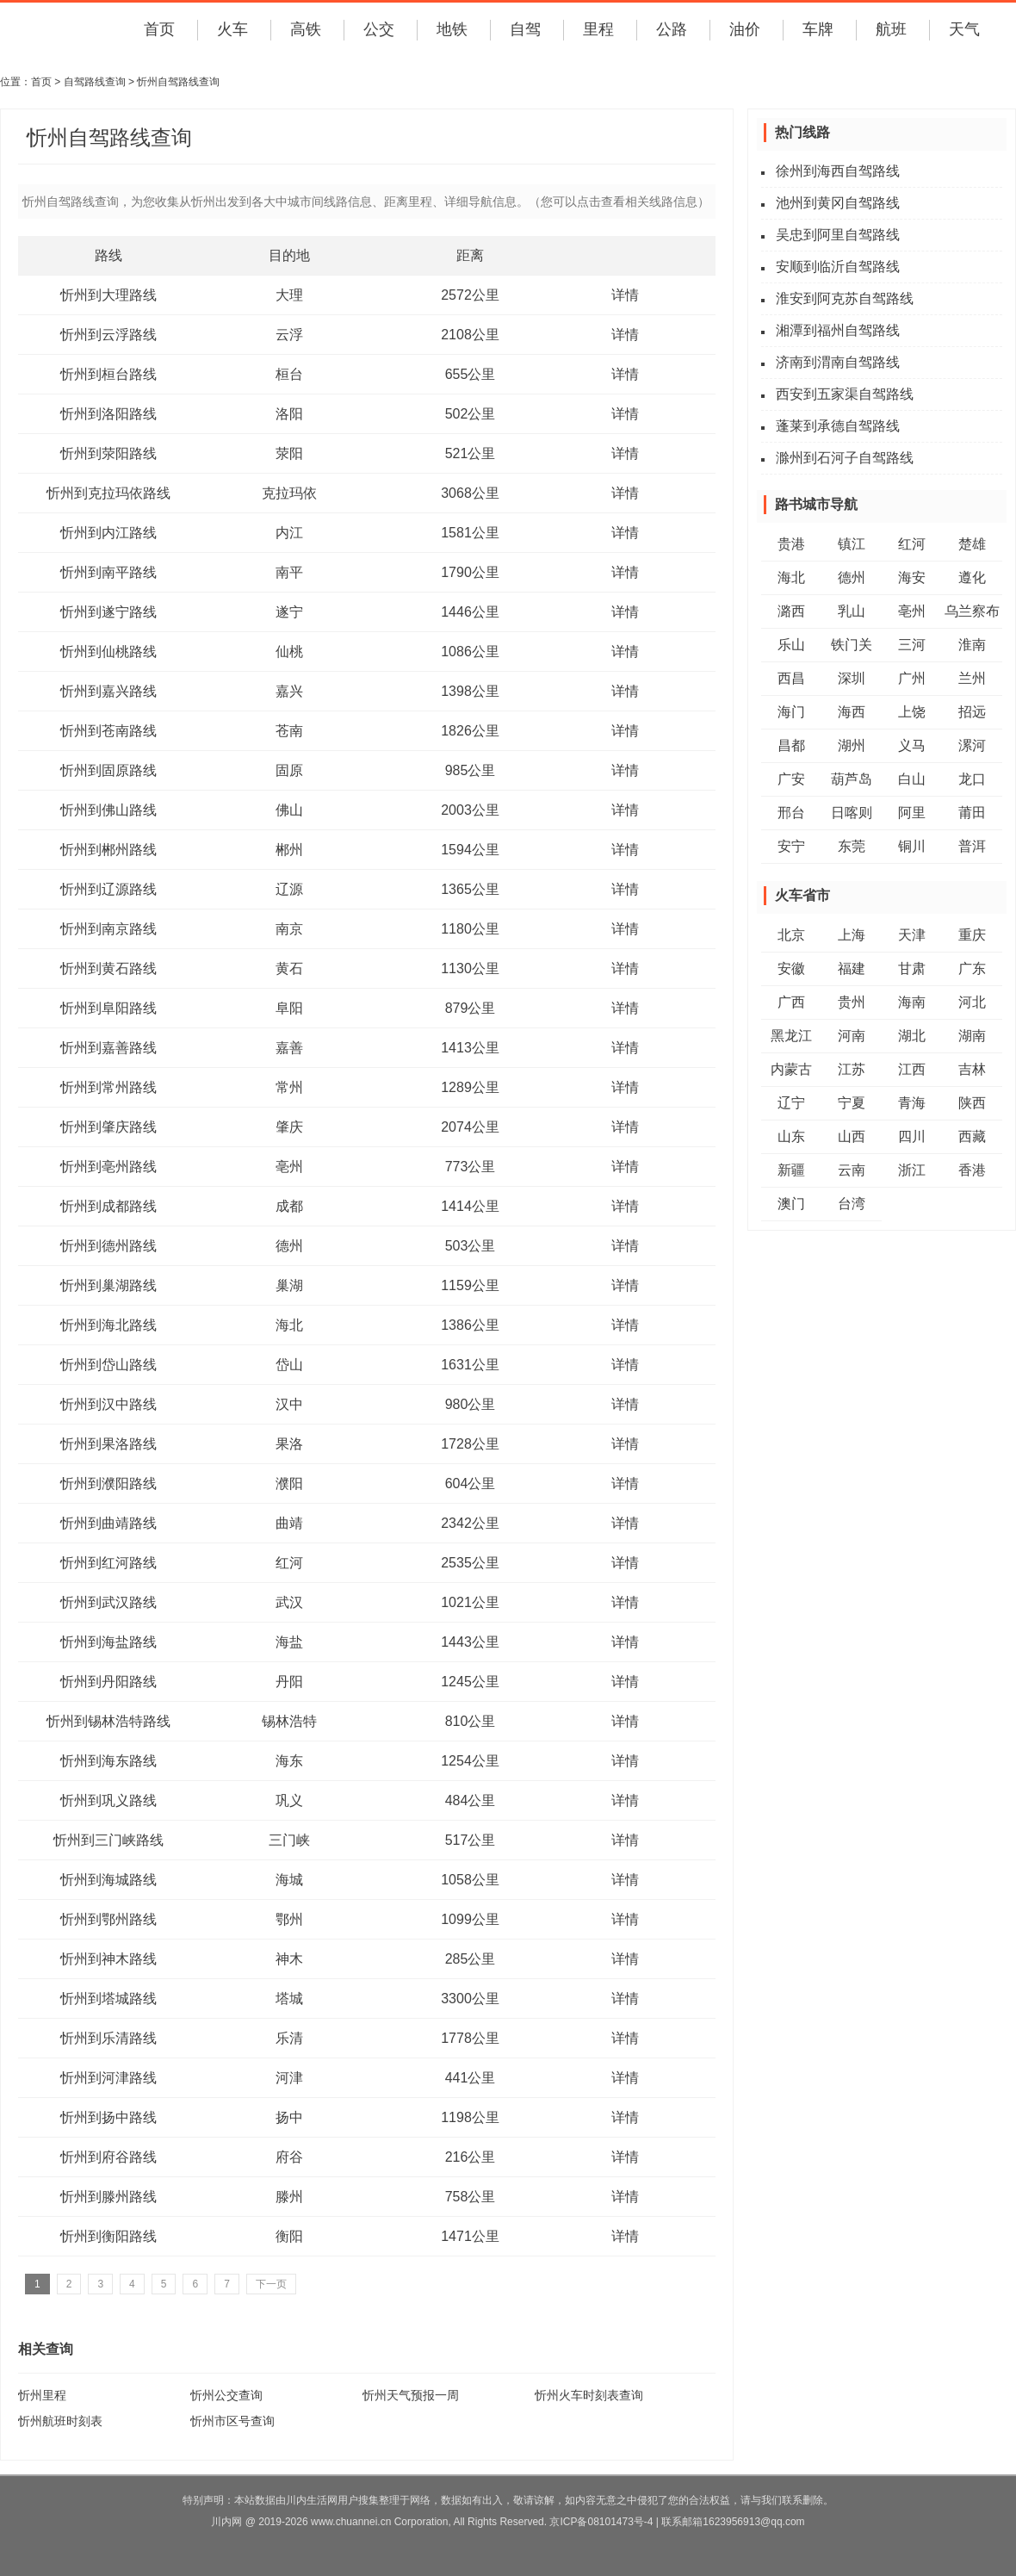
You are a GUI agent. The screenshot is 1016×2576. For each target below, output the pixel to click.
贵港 (791, 544)
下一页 (271, 2284)
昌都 (791, 745)
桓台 (289, 374)
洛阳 (289, 414)
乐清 (289, 2038)
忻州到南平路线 (108, 572)
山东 (791, 1136)
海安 (912, 577)
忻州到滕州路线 (108, 2196)
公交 (378, 29)
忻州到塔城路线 (108, 1998)
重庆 (972, 935)
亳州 (289, 1166)
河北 (972, 1002)
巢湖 (289, 1285)
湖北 (912, 1035)
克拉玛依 (289, 493)
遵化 (972, 577)
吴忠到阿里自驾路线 (838, 234)
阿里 (912, 812)
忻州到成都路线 (108, 1206)
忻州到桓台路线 (108, 374)
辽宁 (791, 1103)
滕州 (289, 2196)
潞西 (791, 611)
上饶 (912, 712)
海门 (791, 712)
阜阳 (289, 1008)
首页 (159, 29)
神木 (289, 1959)
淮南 (972, 644)
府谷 (289, 2157)
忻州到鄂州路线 (108, 1919)
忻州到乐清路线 (108, 2038)
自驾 (525, 29)
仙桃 (289, 651)
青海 (912, 1103)
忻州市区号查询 (232, 2421)
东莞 (851, 846)
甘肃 (912, 968)
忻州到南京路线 (108, 929)
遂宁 (289, 612)
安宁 (791, 846)
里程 (598, 29)
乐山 (791, 644)
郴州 (289, 849)
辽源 (289, 889)
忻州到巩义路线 (108, 1800)
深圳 (851, 678)
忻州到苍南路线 (108, 730)
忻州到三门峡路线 (108, 1840)
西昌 (791, 678)
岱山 (289, 1364)
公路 (671, 29)
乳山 (851, 611)
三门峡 (289, 1840)
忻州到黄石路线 (108, 968)
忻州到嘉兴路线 (108, 691)
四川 (912, 1136)
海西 (851, 712)
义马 (912, 745)
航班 (891, 29)
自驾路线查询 (95, 82)
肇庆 (289, 1127)
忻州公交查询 (226, 2395)
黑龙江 (791, 1035)
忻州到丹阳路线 (108, 1681)
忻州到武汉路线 (108, 1602)
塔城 (289, 1998)
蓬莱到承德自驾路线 (838, 426)
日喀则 (851, 812)
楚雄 (972, 544)
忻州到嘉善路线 (108, 1047)
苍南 (289, 730)
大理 (289, 295)
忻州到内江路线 (108, 532)
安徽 (791, 968)
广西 (791, 1002)
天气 (964, 29)
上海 (851, 935)
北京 (791, 935)
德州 (289, 1245)
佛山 (289, 810)
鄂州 (289, 1919)
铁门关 (851, 644)
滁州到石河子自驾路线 (845, 457)
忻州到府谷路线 (108, 2157)
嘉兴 (289, 691)
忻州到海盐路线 (108, 1642)
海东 (289, 1761)
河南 (851, 1035)
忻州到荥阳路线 (108, 453)
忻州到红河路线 (108, 1562)
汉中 (289, 1404)
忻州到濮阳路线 (108, 1483)
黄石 (289, 968)
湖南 (972, 1035)
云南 (851, 1170)
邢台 (791, 812)
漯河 (972, 745)
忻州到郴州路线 (108, 849)
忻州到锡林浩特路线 (108, 1721)
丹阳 (289, 1681)
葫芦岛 (851, 779)
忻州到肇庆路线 (108, 1127)
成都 (289, 1206)
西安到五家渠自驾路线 (845, 394)
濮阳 (289, 1483)
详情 (625, 295)
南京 (289, 929)
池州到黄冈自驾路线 (838, 203)
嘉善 (289, 1047)
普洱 (972, 846)
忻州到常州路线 (108, 1087)
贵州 (851, 1002)
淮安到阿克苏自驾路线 (845, 298)
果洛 (289, 1444)
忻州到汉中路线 (108, 1404)
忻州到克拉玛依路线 (108, 493)
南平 (289, 572)
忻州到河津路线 (108, 2077)
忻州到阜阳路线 (108, 1008)
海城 (289, 1879)
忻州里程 (42, 2395)
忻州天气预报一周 (410, 2395)
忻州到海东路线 (108, 1761)
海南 (912, 1002)
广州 (912, 678)
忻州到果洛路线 (108, 1444)
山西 (851, 1136)
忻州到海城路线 (108, 1879)
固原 (289, 770)
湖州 (851, 745)
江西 (912, 1069)
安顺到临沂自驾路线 (838, 266)
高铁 (305, 29)
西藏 (972, 1136)
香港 (972, 1170)
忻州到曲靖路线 (108, 1523)
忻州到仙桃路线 (108, 651)
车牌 (817, 29)
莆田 (972, 812)
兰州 (972, 678)
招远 (972, 712)
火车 (232, 29)
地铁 (452, 29)
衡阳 (289, 2236)
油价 (744, 29)
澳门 (791, 1203)
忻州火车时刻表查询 (589, 2395)
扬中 (289, 2117)
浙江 (912, 1170)
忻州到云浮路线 (108, 334)
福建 (851, 968)
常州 (289, 1087)
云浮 (289, 334)
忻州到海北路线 (108, 1325)
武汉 (289, 1602)
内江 (289, 532)
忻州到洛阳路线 (108, 414)
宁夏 (851, 1103)
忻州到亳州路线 (108, 1166)
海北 (289, 1325)
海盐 (289, 1642)
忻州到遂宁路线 (108, 612)
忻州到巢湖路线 (108, 1285)
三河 (912, 644)
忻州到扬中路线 (108, 2117)
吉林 (972, 1069)
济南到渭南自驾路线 (838, 362)
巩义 (289, 1800)
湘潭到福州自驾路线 (838, 330)
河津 (289, 2077)
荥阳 (289, 453)
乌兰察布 (972, 611)
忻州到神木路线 (108, 1959)
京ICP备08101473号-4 (601, 2522)
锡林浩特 (289, 1721)
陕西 (972, 1103)
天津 (912, 935)
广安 (791, 779)
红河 (289, 1562)
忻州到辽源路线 (108, 889)
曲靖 (289, 1523)
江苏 (851, 1069)
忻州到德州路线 (108, 1245)
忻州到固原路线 (108, 770)
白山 (912, 779)
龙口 (972, 779)
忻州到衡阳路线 (108, 2236)
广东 (972, 968)
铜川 (912, 846)
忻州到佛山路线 (108, 810)
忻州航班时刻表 (60, 2421)
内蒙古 (791, 1069)
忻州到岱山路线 (108, 1364)
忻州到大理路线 (108, 295)
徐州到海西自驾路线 (838, 171)
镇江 (851, 544)
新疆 (791, 1170)
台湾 (851, 1203)
